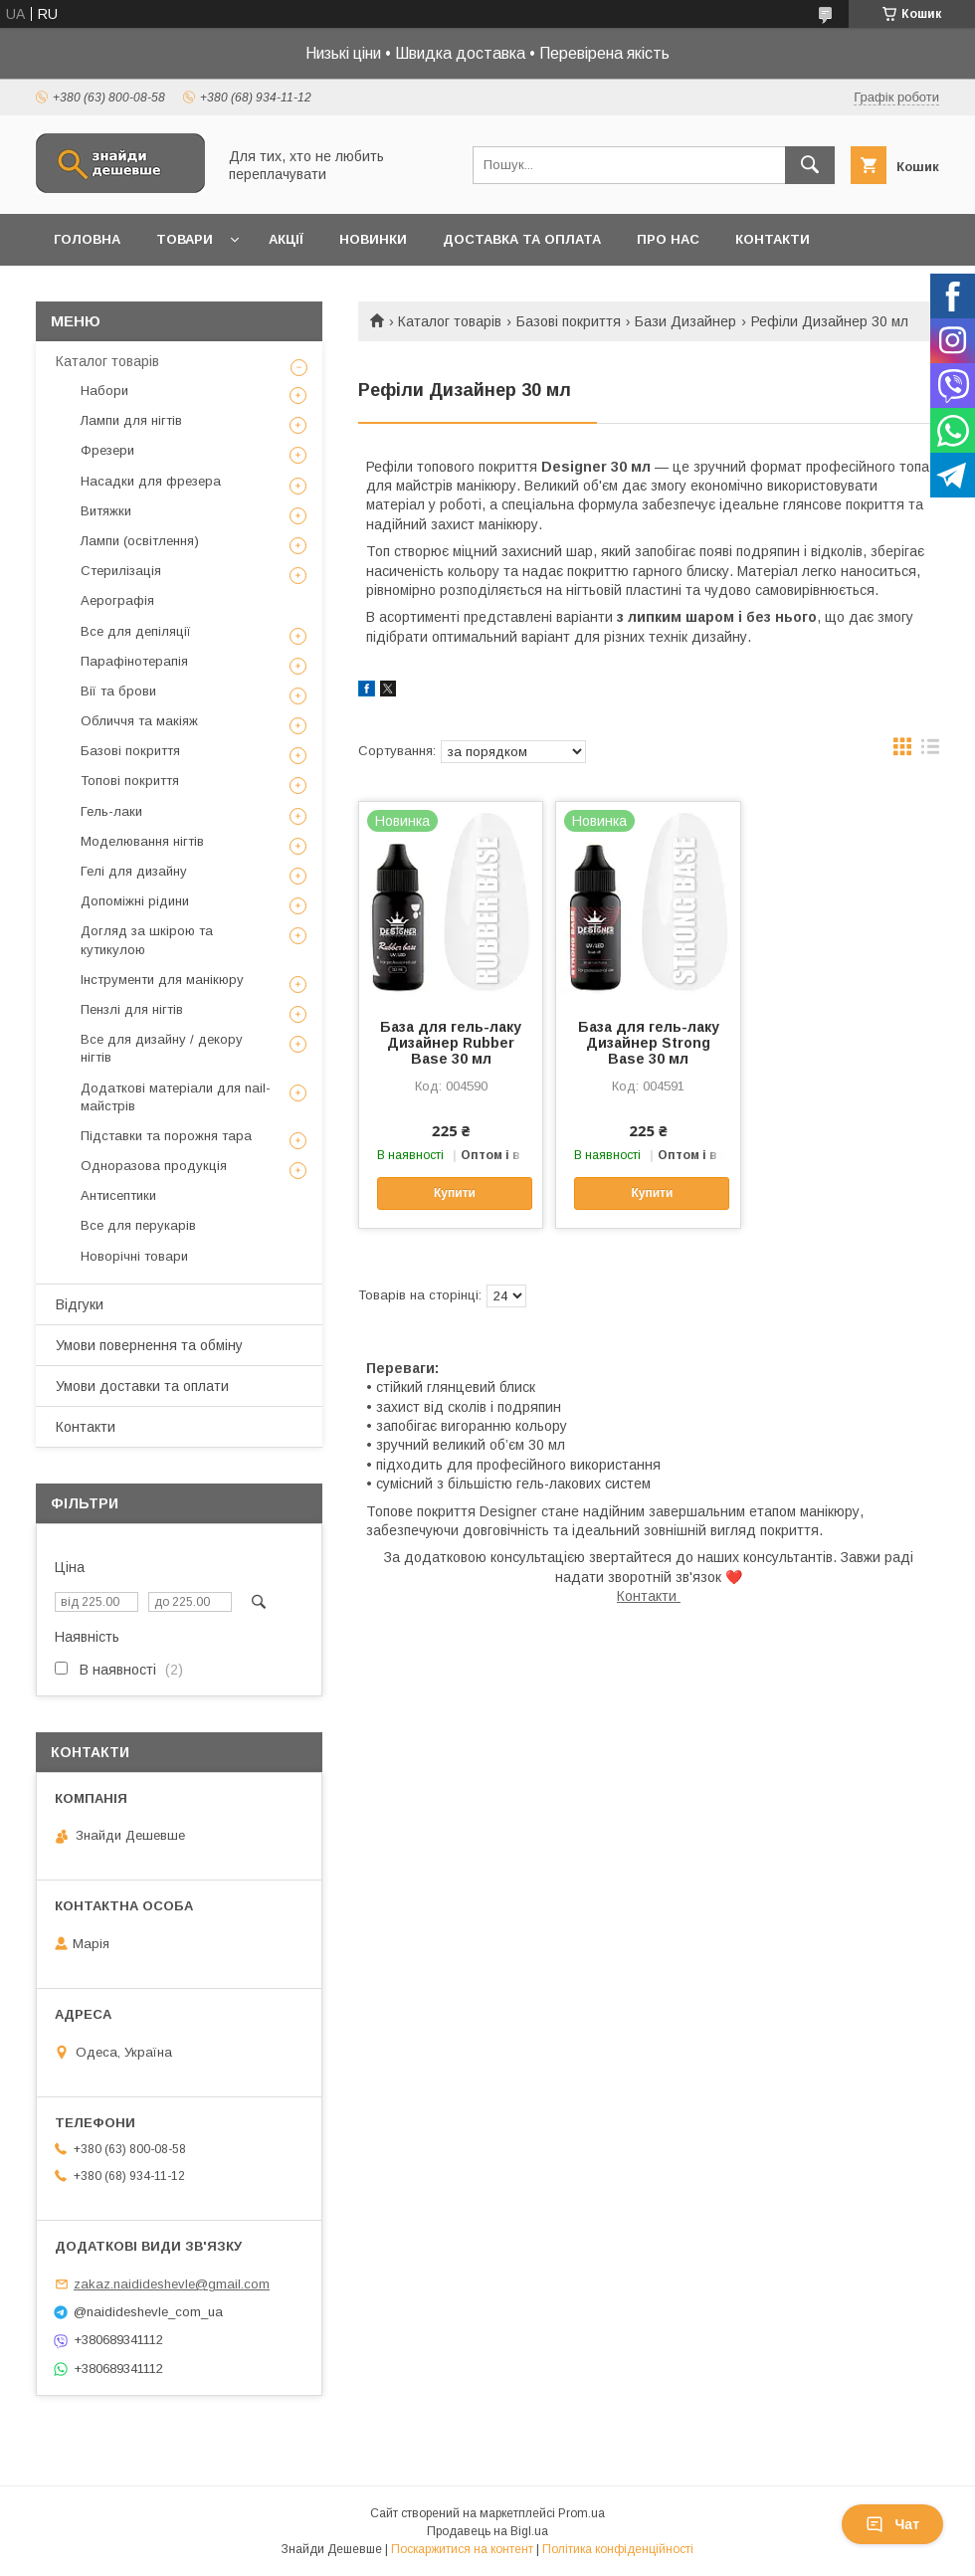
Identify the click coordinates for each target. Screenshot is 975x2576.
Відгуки (79, 1304)
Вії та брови (118, 691)
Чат (892, 2524)
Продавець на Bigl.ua (487, 2531)
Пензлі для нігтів (132, 1009)
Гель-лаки (111, 811)
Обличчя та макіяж (139, 720)
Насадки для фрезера (151, 481)
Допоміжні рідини (135, 900)
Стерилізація (121, 570)
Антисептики (118, 1195)
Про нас (668, 239)
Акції (286, 239)
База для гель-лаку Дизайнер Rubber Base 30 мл (450, 1043)
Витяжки (106, 510)
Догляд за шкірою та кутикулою (147, 939)
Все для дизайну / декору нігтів (162, 1048)
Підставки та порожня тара (166, 1135)
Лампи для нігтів (131, 420)
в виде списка (930, 751)
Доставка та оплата (522, 239)
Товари (184, 239)
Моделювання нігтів (142, 841)
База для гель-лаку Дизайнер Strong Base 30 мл (648, 1043)
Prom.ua (581, 2513)
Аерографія (117, 600)
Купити (455, 1193)
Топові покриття (130, 780)
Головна (87, 239)
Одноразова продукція (154, 1165)
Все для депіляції (136, 631)
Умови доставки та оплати (142, 1386)
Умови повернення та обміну (149, 1345)
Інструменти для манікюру (162, 979)
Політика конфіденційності (617, 2549)
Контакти (772, 239)
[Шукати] (810, 165)
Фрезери (107, 450)
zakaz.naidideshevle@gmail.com (172, 2284)
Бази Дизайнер (685, 321)
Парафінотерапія (134, 661)
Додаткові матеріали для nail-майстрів (176, 1097)
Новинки (373, 239)
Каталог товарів (449, 321)
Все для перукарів (138, 1225)
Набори (104, 390)
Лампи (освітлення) (140, 540)
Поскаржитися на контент (462, 2549)
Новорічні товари (134, 1256)
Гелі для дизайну (134, 871)
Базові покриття (568, 321)
